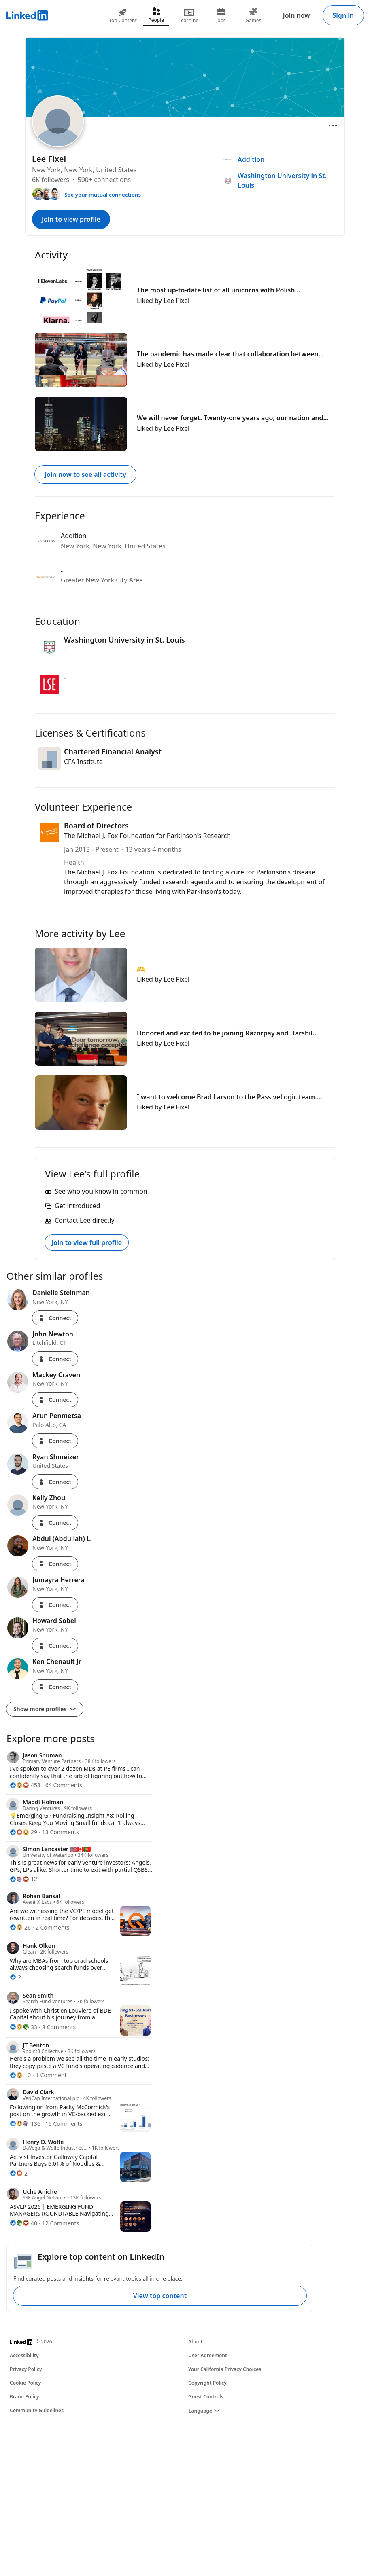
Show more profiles (44, 1709)
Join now (296, 15)
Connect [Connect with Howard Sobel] (55, 1645)
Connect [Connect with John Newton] (55, 1359)
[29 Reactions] (23, 1832)
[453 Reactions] (25, 1785)
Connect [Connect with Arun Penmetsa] (55, 1441)
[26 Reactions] (20, 1927)
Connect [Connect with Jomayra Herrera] (55, 1605)
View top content (160, 2295)
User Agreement (207, 2355)
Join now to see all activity (85, 474)
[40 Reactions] (23, 2223)
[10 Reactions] (20, 2075)
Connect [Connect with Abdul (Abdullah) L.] (55, 1564)
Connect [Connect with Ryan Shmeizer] (55, 1482)
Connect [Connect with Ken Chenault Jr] (55, 1687)
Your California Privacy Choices (224, 2369)
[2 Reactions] (15, 1977)
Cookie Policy (25, 2382)
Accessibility (24, 2355)
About (195, 2341)
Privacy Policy (26, 2369)
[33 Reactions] (23, 2027)
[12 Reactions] (23, 1879)
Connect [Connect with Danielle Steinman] (55, 1318)
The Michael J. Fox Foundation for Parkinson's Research (147, 835)
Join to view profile (71, 219)
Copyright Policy (207, 2382)
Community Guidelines (37, 2410)
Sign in (343, 15)
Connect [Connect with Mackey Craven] (55, 1399)
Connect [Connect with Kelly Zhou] (55, 1522)
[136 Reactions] (25, 2123)
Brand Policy (24, 2396)
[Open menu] (332, 125)
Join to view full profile (86, 1242)
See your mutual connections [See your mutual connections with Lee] (102, 194)
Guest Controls (205, 2396)
